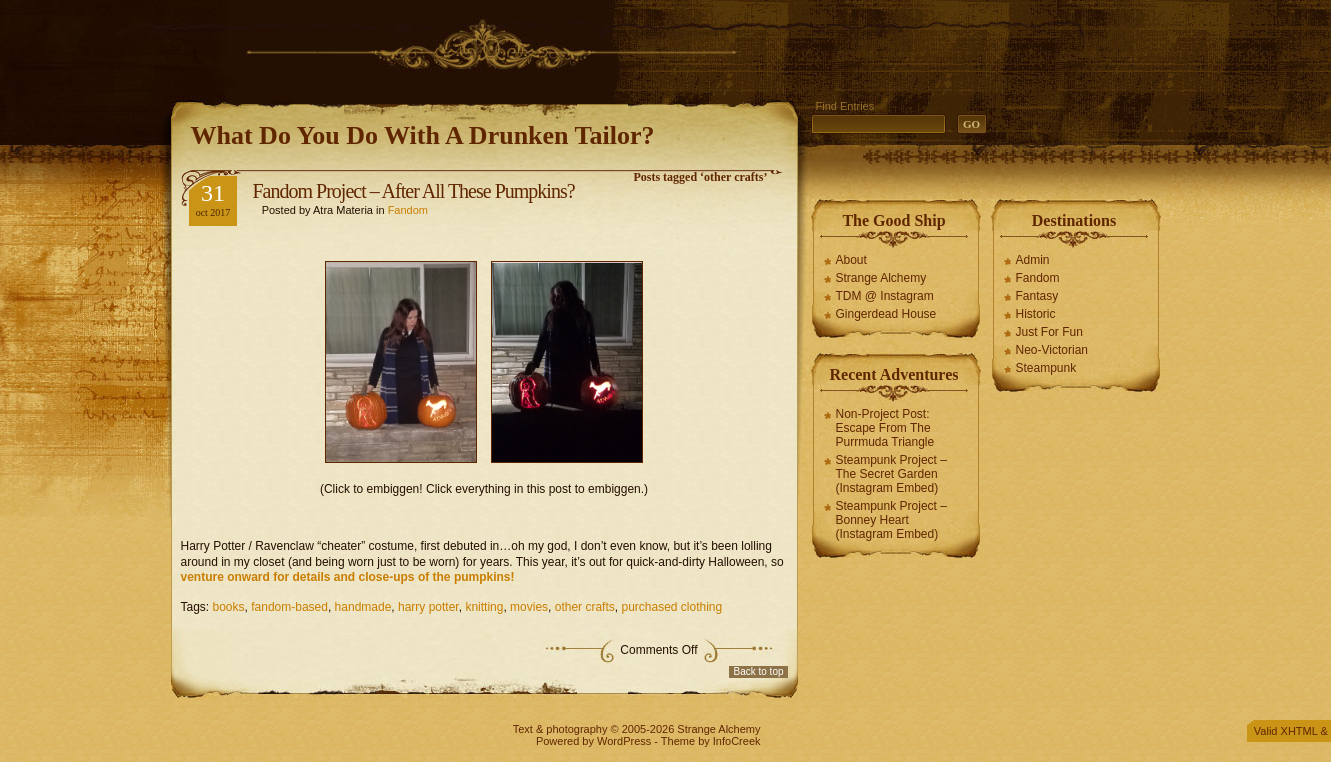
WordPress (624, 741)
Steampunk (1046, 368)
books (229, 607)
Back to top (758, 671)
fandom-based (289, 607)
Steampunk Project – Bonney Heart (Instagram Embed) (891, 520)
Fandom (408, 210)
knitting (484, 607)
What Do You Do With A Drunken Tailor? (423, 135)
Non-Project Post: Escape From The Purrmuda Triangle (885, 428)
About (851, 260)
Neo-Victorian (1052, 350)
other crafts (585, 607)
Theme (678, 741)
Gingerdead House (886, 314)
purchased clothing (671, 607)
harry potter (428, 607)
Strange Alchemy (881, 278)
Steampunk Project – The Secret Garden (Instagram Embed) (891, 474)
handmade (363, 607)
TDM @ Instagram (885, 296)
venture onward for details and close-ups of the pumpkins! (348, 577)
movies (529, 607)
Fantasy (1037, 296)
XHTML (1299, 731)
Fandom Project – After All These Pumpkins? (414, 191)
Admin (1033, 260)
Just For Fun (1049, 332)
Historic (1036, 314)
